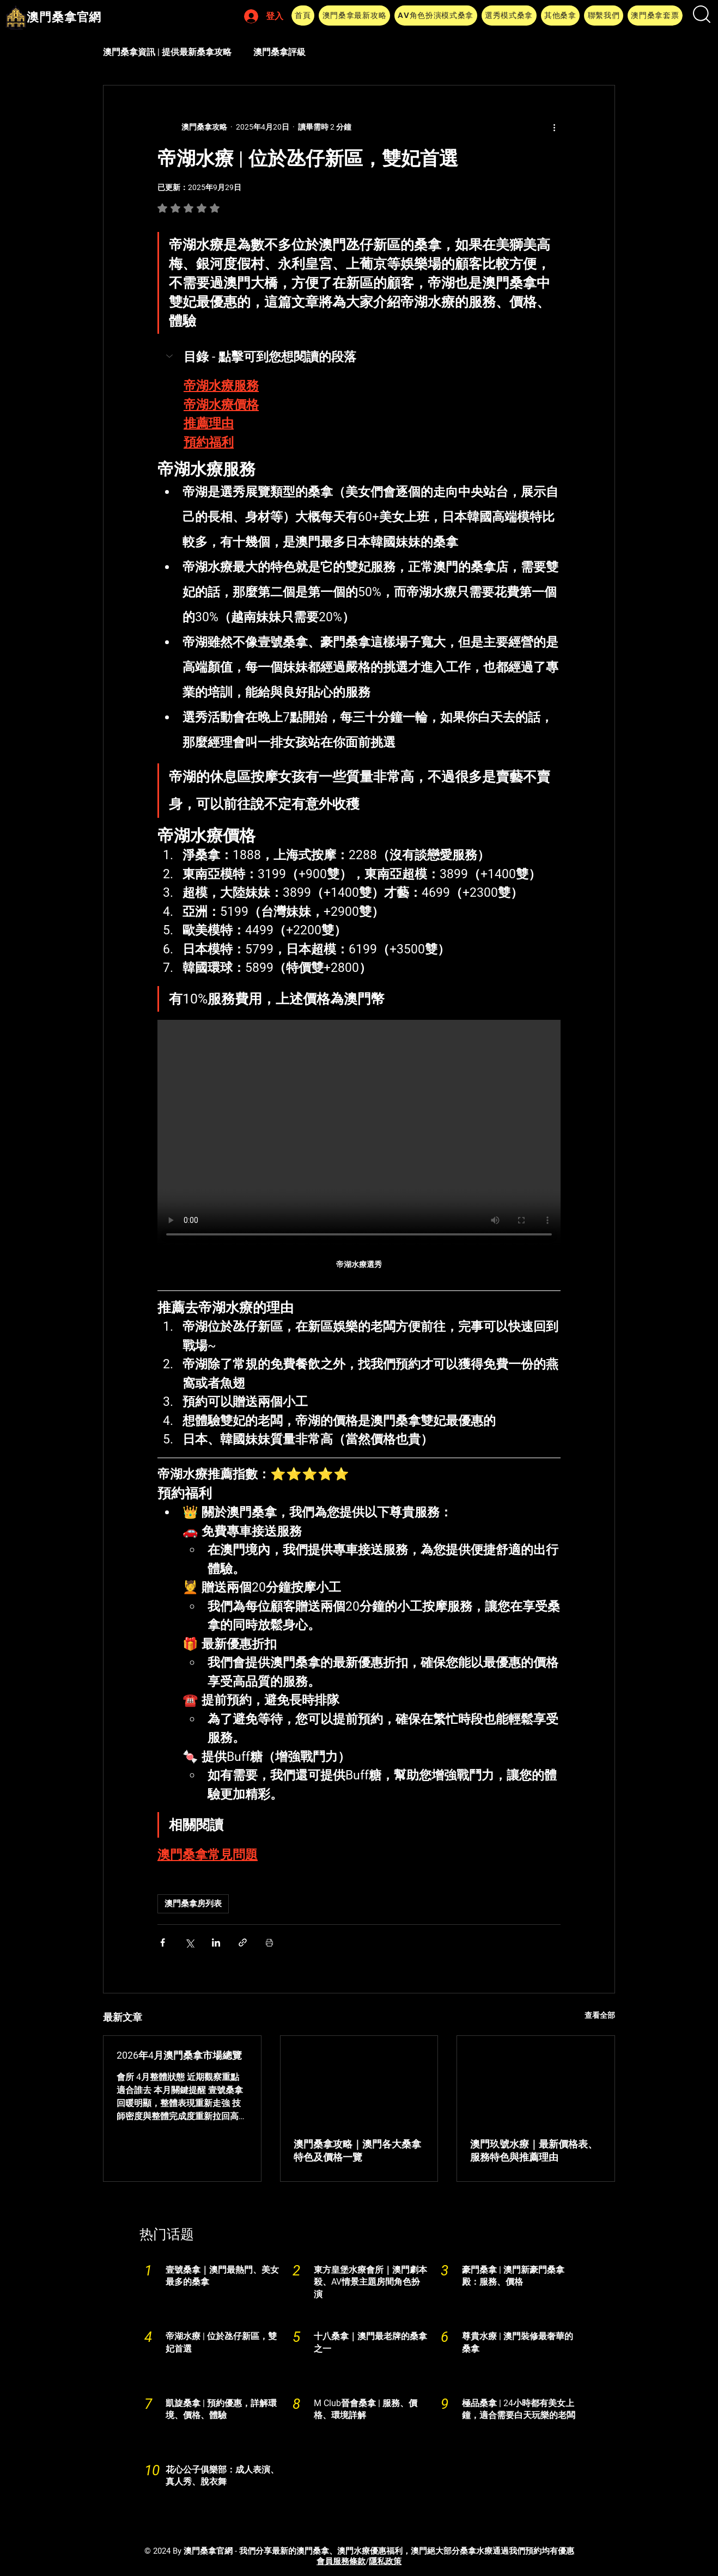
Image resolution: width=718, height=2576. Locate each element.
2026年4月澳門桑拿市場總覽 (179, 2055)
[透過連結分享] (243, 1942)
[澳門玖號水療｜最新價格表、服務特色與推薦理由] (535, 2080)
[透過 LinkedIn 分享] (216, 1942)
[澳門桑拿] (359, 2080)
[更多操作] (554, 126)
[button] (354, 15)
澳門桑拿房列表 (193, 1903)
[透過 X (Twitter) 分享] (189, 1942)
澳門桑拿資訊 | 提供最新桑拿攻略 (167, 52)
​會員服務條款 (341, 2561)
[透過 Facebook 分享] (162, 1942)
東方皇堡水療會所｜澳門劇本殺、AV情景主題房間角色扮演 (370, 2282)
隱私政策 (385, 2561)
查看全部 (600, 2015)
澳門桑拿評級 (279, 52)
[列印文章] (269, 1942)
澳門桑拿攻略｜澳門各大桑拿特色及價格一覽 (357, 2150)
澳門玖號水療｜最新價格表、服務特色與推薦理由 (534, 2150)
